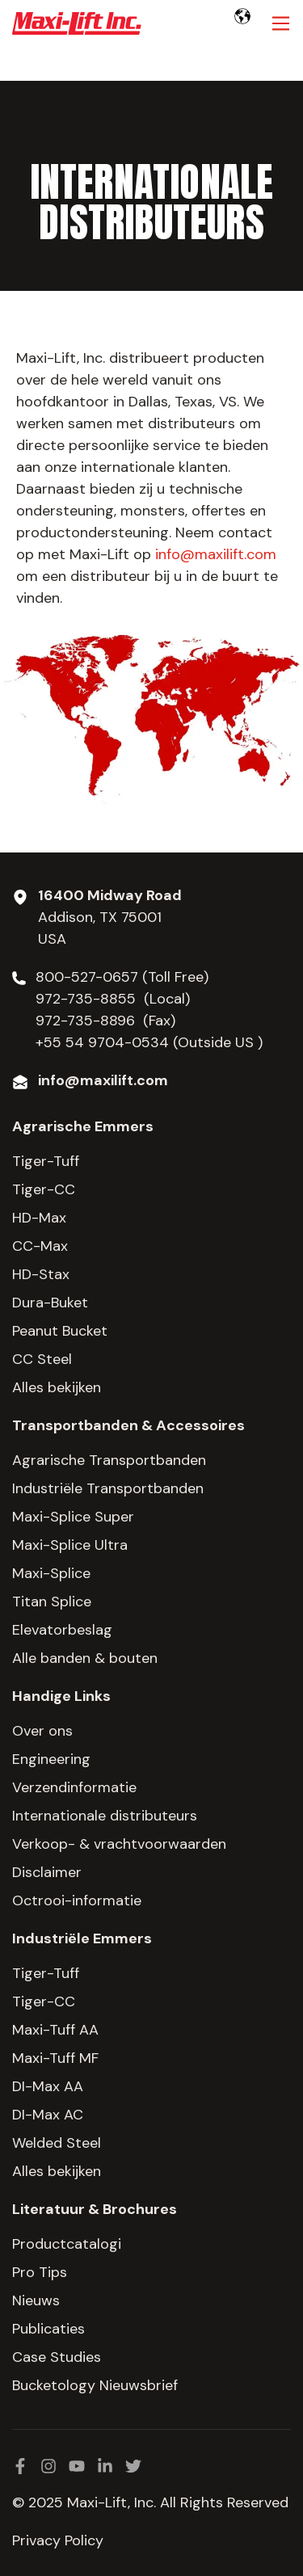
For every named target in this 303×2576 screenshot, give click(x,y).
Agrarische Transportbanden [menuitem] (109, 1460)
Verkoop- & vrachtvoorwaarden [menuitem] (119, 1844)
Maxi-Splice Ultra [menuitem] (70, 1545)
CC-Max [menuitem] (40, 1246)
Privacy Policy (57, 2540)
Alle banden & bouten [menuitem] (85, 1658)
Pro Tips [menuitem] (39, 2272)
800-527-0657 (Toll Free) (124, 977)
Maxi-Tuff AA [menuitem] (55, 2029)
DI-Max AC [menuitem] (47, 2114)
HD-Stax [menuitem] (40, 1274)
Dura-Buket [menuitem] (50, 1302)
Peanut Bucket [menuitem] (59, 1331)
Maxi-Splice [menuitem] (51, 1573)
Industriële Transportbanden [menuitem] (108, 1488)
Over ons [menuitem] (42, 1730)
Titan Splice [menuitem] (51, 1601)
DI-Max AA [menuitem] (47, 2086)
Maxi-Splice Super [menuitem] (73, 1516)
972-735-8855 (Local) (113, 998)
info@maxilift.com (215, 554)
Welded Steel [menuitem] (56, 2143)
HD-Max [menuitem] (39, 1217)
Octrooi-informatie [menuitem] (76, 1900)
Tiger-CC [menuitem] (43, 1189)
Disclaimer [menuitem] (47, 1872)
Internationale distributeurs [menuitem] (104, 1815)
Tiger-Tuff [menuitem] (45, 1161)
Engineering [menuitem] (51, 1759)
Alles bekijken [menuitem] (56, 1387)
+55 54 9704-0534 (102, 1042)
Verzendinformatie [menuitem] (74, 1787)
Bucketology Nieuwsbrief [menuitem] (95, 2385)
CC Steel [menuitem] (42, 1359)
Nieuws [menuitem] (36, 2300)
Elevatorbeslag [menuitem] (62, 1629)
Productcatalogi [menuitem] (66, 2244)
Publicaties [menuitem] (48, 2328)
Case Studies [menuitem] (56, 2357)
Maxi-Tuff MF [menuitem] (55, 2058)
